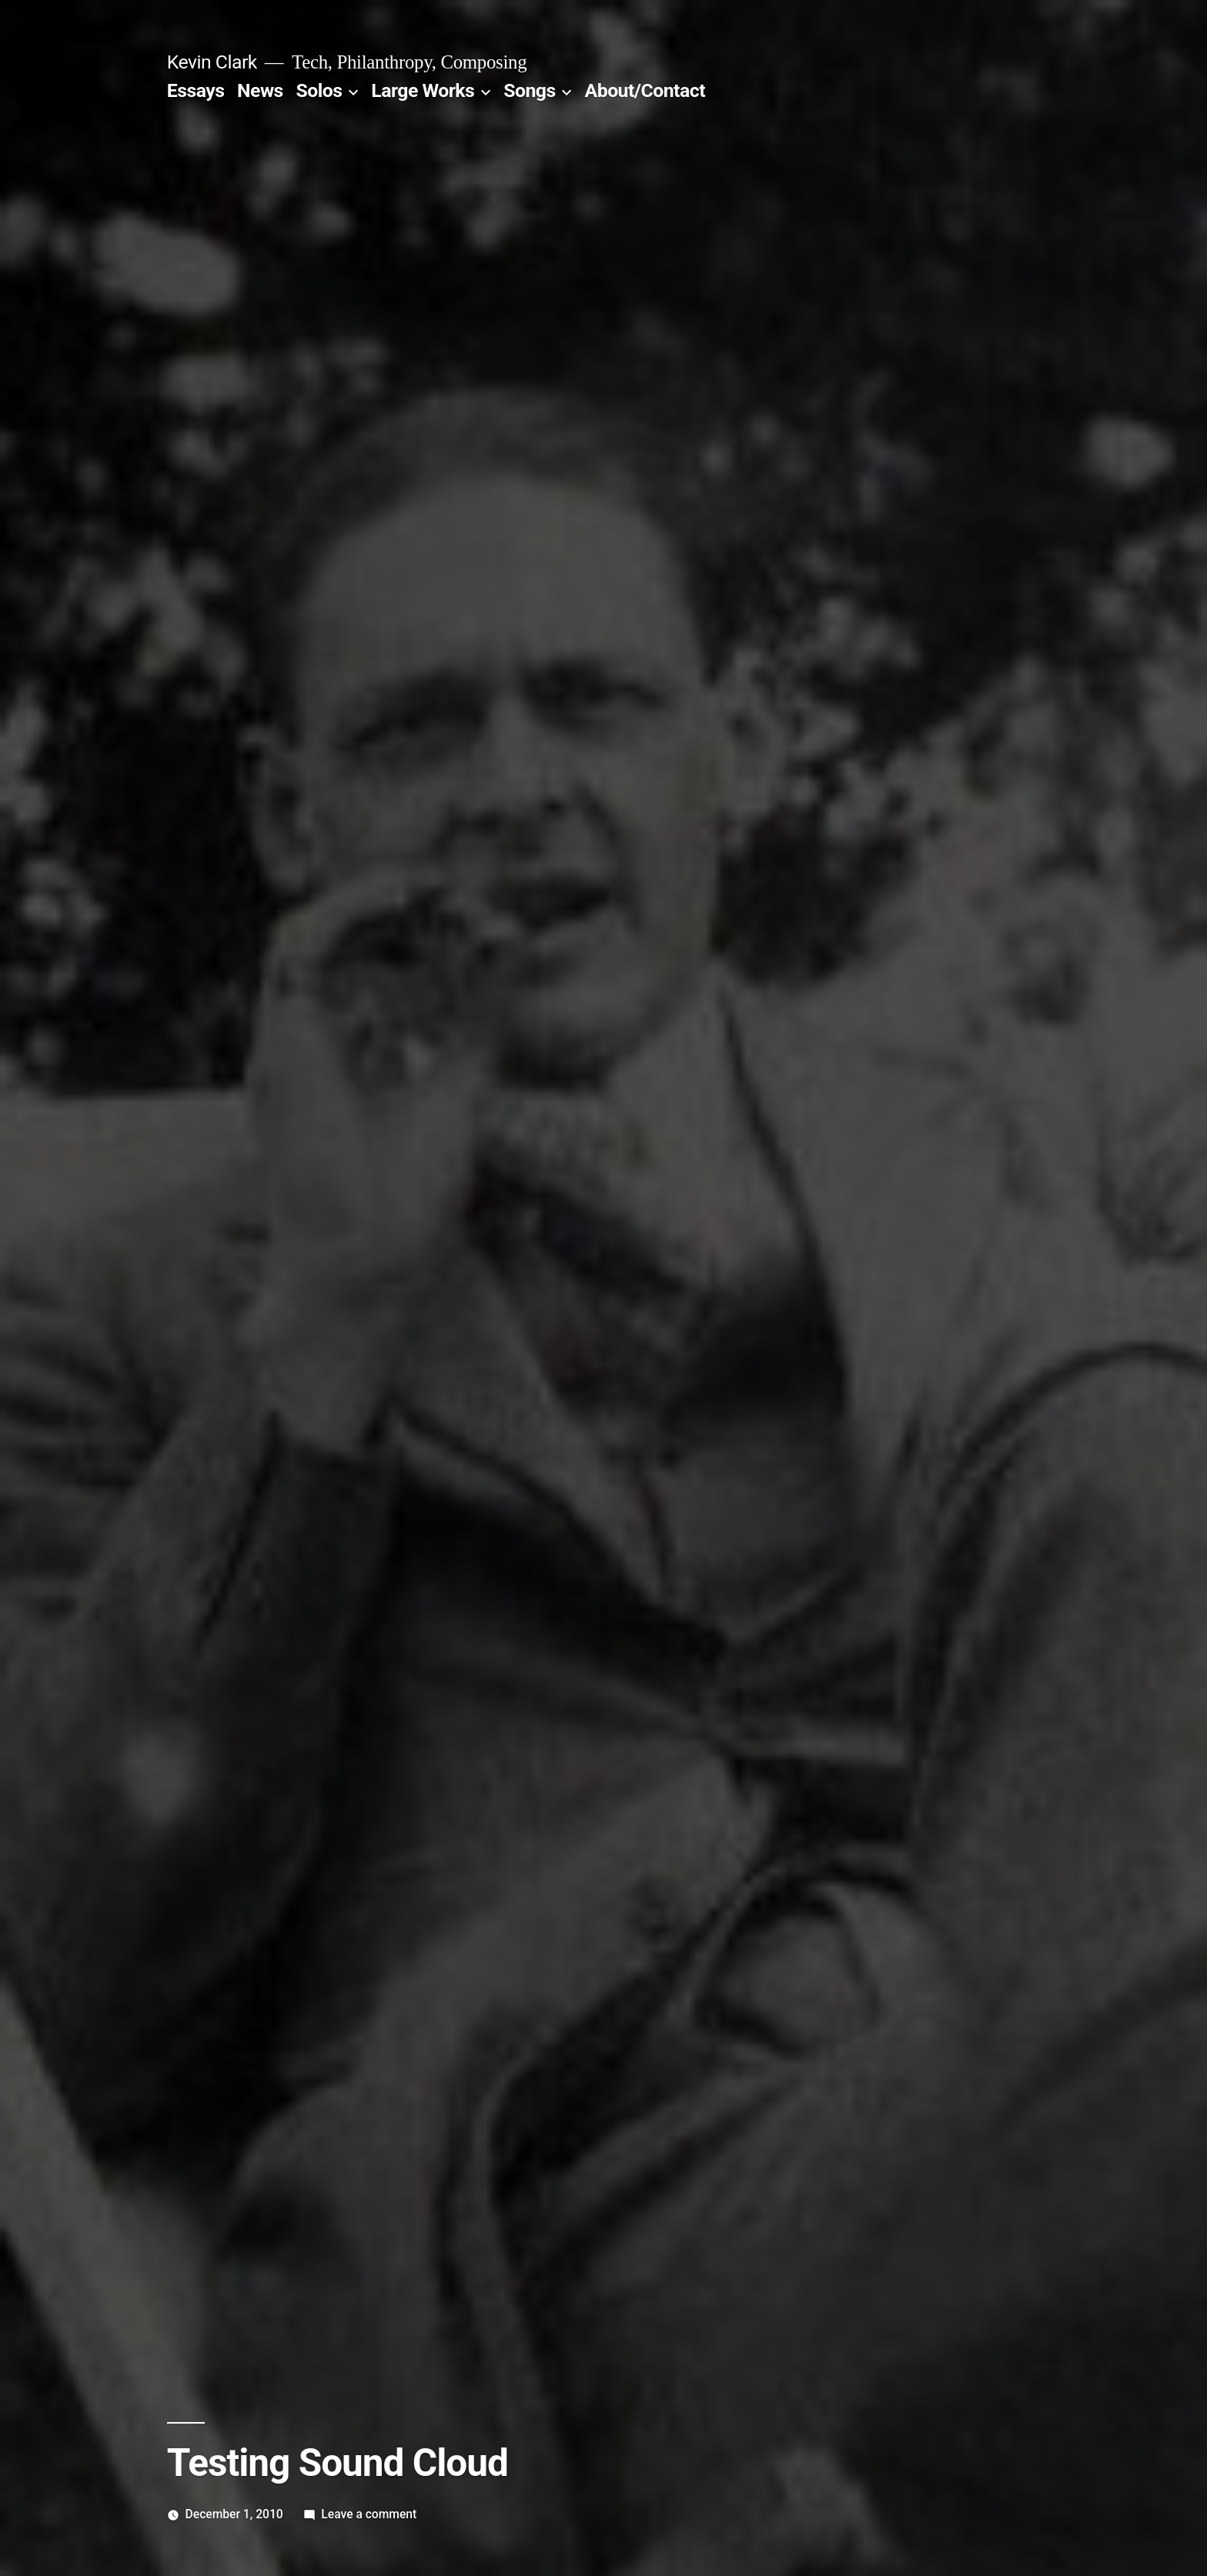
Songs (529, 90)
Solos (319, 90)
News (260, 90)
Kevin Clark (212, 62)
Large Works (422, 90)
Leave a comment (368, 2514)
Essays (196, 90)
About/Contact (645, 90)
